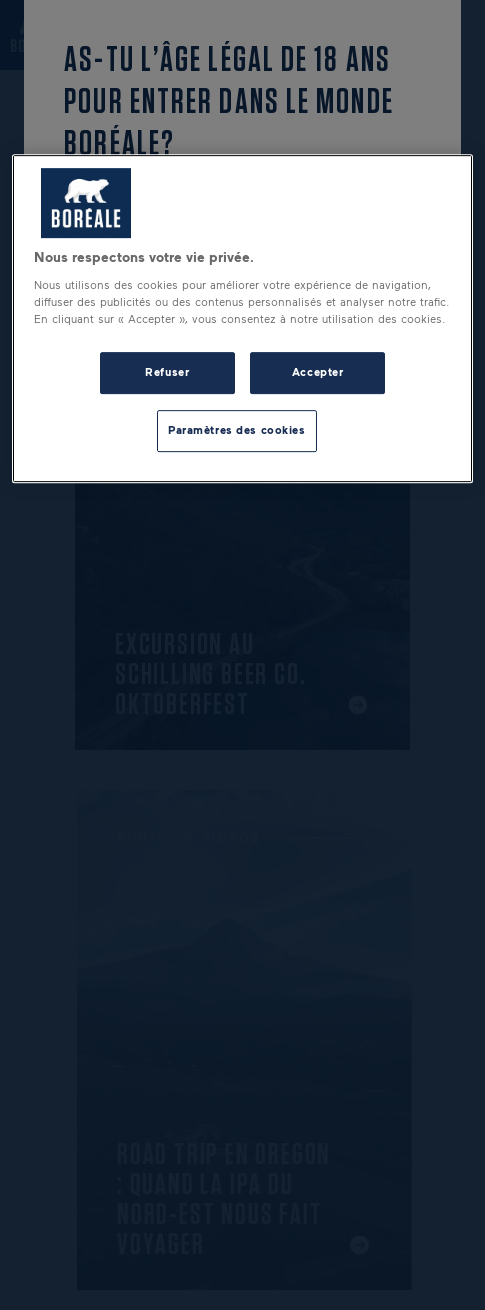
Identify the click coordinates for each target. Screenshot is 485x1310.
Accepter (318, 372)
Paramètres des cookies (237, 430)
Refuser (167, 372)
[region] (242, 319)
